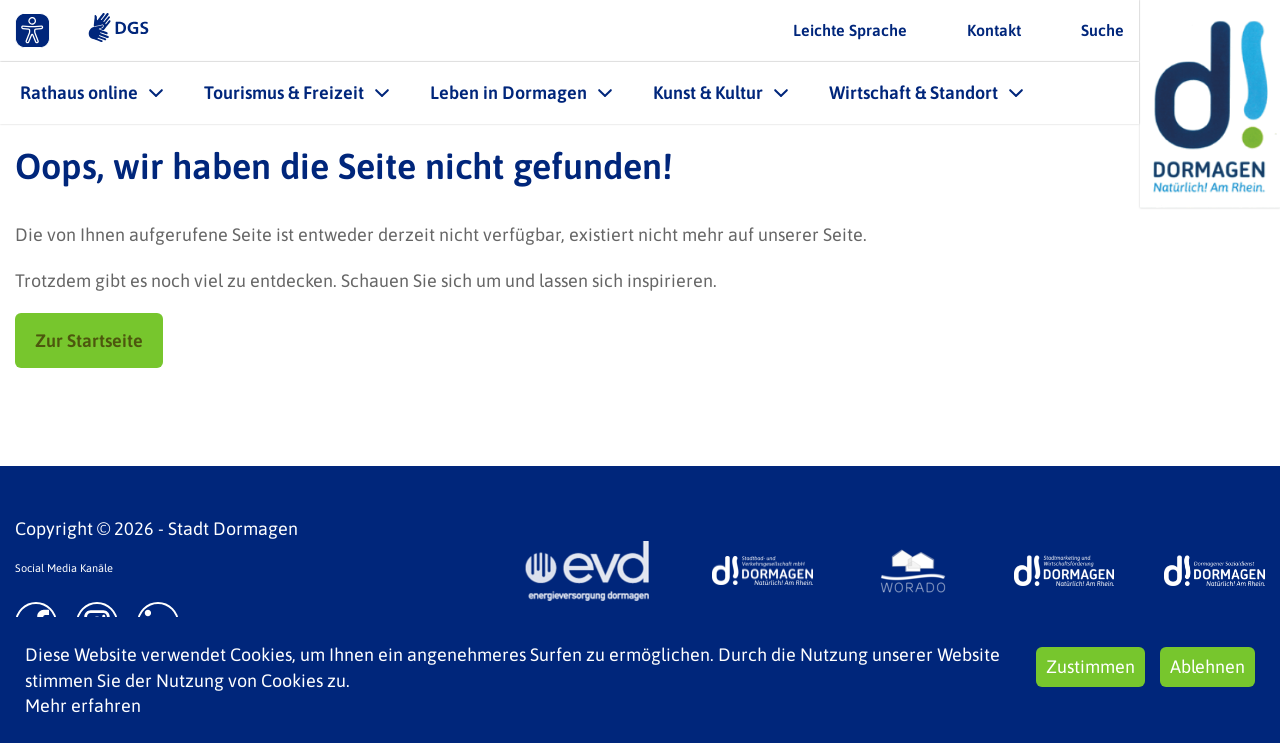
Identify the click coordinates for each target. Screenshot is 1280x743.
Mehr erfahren (83, 705)
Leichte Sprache (850, 30)
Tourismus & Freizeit (284, 92)
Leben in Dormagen (508, 92)
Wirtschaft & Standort (913, 92)
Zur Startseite (89, 340)
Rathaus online (79, 92)
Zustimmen (1090, 666)
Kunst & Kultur (708, 92)
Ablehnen (1207, 666)
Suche (1102, 30)
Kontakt (994, 30)
